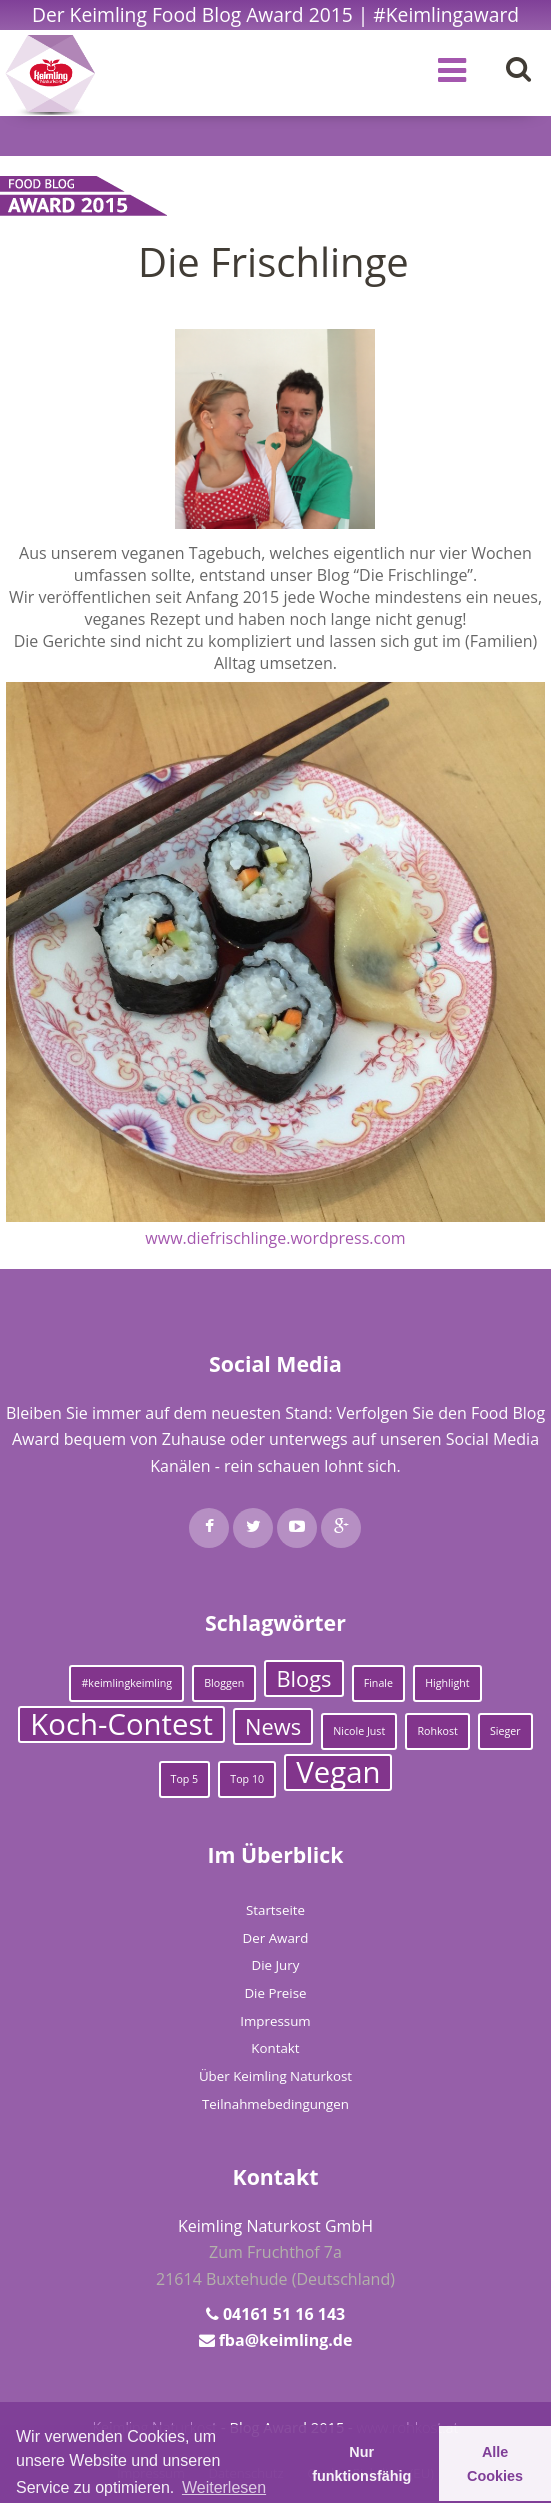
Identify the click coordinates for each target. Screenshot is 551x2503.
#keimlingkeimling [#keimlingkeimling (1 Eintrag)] (126, 1683)
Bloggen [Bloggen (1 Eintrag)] (224, 1683)
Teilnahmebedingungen (275, 2104)
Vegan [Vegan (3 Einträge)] (338, 1772)
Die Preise (275, 1993)
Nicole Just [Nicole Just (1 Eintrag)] (359, 1731)
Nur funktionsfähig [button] (361, 2464)
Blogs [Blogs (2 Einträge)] (303, 1678)
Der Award (276, 1938)
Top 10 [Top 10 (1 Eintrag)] (247, 1779)
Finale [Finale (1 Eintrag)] (378, 1683)
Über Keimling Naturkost (275, 2076)
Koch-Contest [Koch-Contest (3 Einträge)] (121, 1724)
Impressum (275, 2021)
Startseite (275, 1910)
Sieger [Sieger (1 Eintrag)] (505, 1731)
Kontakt (275, 2048)
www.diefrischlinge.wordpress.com (275, 1238)
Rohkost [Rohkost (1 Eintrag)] (437, 1731)
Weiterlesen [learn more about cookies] (224, 2487)
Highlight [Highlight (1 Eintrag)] (447, 1683)
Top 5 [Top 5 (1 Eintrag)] (185, 1779)
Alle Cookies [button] (495, 2464)
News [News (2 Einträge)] (273, 1726)
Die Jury (276, 1965)
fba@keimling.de (286, 2340)
